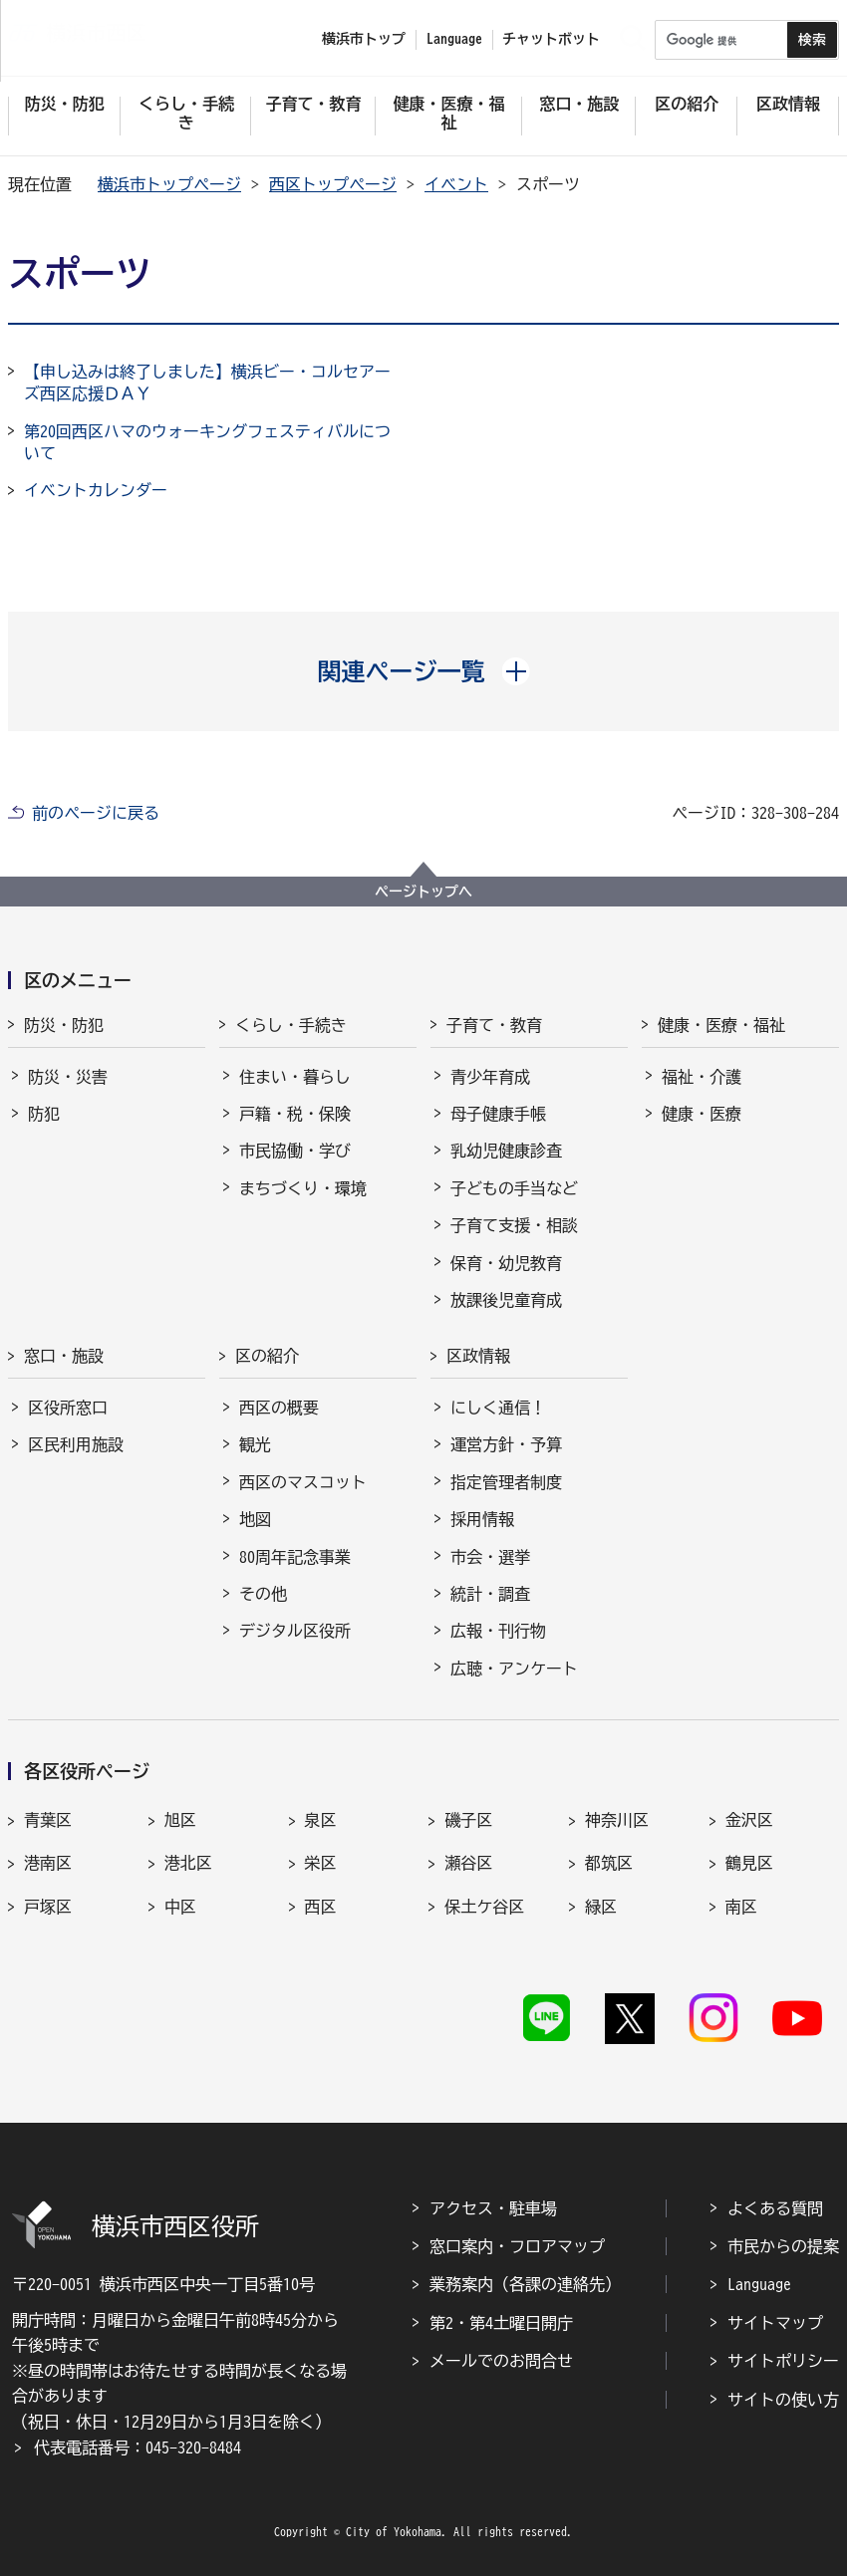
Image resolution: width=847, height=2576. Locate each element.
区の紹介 (267, 1356)
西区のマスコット (303, 1482)
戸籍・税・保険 (295, 1114)
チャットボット (551, 39)
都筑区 (609, 1863)
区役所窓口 (68, 1408)
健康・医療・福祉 (721, 1025)
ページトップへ (423, 892)
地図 (255, 1519)
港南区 (48, 1863)
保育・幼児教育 (506, 1263)
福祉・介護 (701, 1077)
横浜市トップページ (169, 184)
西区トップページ (333, 184)
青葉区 (48, 1820)
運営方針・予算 (506, 1444)
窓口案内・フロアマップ (517, 2246)
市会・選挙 (490, 1557)
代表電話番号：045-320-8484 (137, 2447)
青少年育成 (490, 1077)
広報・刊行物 (498, 1631)
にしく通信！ (498, 1408)
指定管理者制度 (506, 1482)
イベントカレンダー (95, 490)
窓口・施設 (64, 1356)
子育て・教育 (494, 1025)
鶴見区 (749, 1863)
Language (759, 2284)
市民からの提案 (783, 2246)
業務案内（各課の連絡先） (525, 2284)
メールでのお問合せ (501, 2361)
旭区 (180, 1820)
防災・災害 (68, 1077)
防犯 (44, 1114)
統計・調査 (490, 1594)
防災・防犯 (64, 1025)
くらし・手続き (291, 1025)
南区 (741, 1907)
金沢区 (749, 1820)
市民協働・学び (295, 1151)
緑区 (601, 1907)
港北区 (188, 1863)
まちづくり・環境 (303, 1188)
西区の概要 (279, 1408)
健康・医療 (701, 1114)
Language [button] (454, 39)
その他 (263, 1594)
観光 (255, 1444)
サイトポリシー (783, 2361)
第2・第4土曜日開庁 (501, 2323)
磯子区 (468, 1820)
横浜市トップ (364, 39)
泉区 (321, 1820)
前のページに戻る (95, 813)
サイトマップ (775, 2323)
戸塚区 (48, 1907)
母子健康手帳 (498, 1114)
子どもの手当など (514, 1188)
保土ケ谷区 (484, 1907)
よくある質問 (775, 2208)
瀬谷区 (468, 1863)
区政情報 (478, 1356)
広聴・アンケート (514, 1668)
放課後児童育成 (506, 1300)
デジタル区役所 (295, 1631)
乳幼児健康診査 (506, 1151)
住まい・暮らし (295, 1077)
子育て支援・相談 (514, 1225)
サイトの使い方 (783, 2400)
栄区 (321, 1863)
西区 (321, 1907)
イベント (456, 184)
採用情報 (482, 1519)
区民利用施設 (76, 1444)
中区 (180, 1907)
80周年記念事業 (295, 1557)
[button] (424, 671)
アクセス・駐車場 (493, 2208)
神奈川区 (617, 1820)
